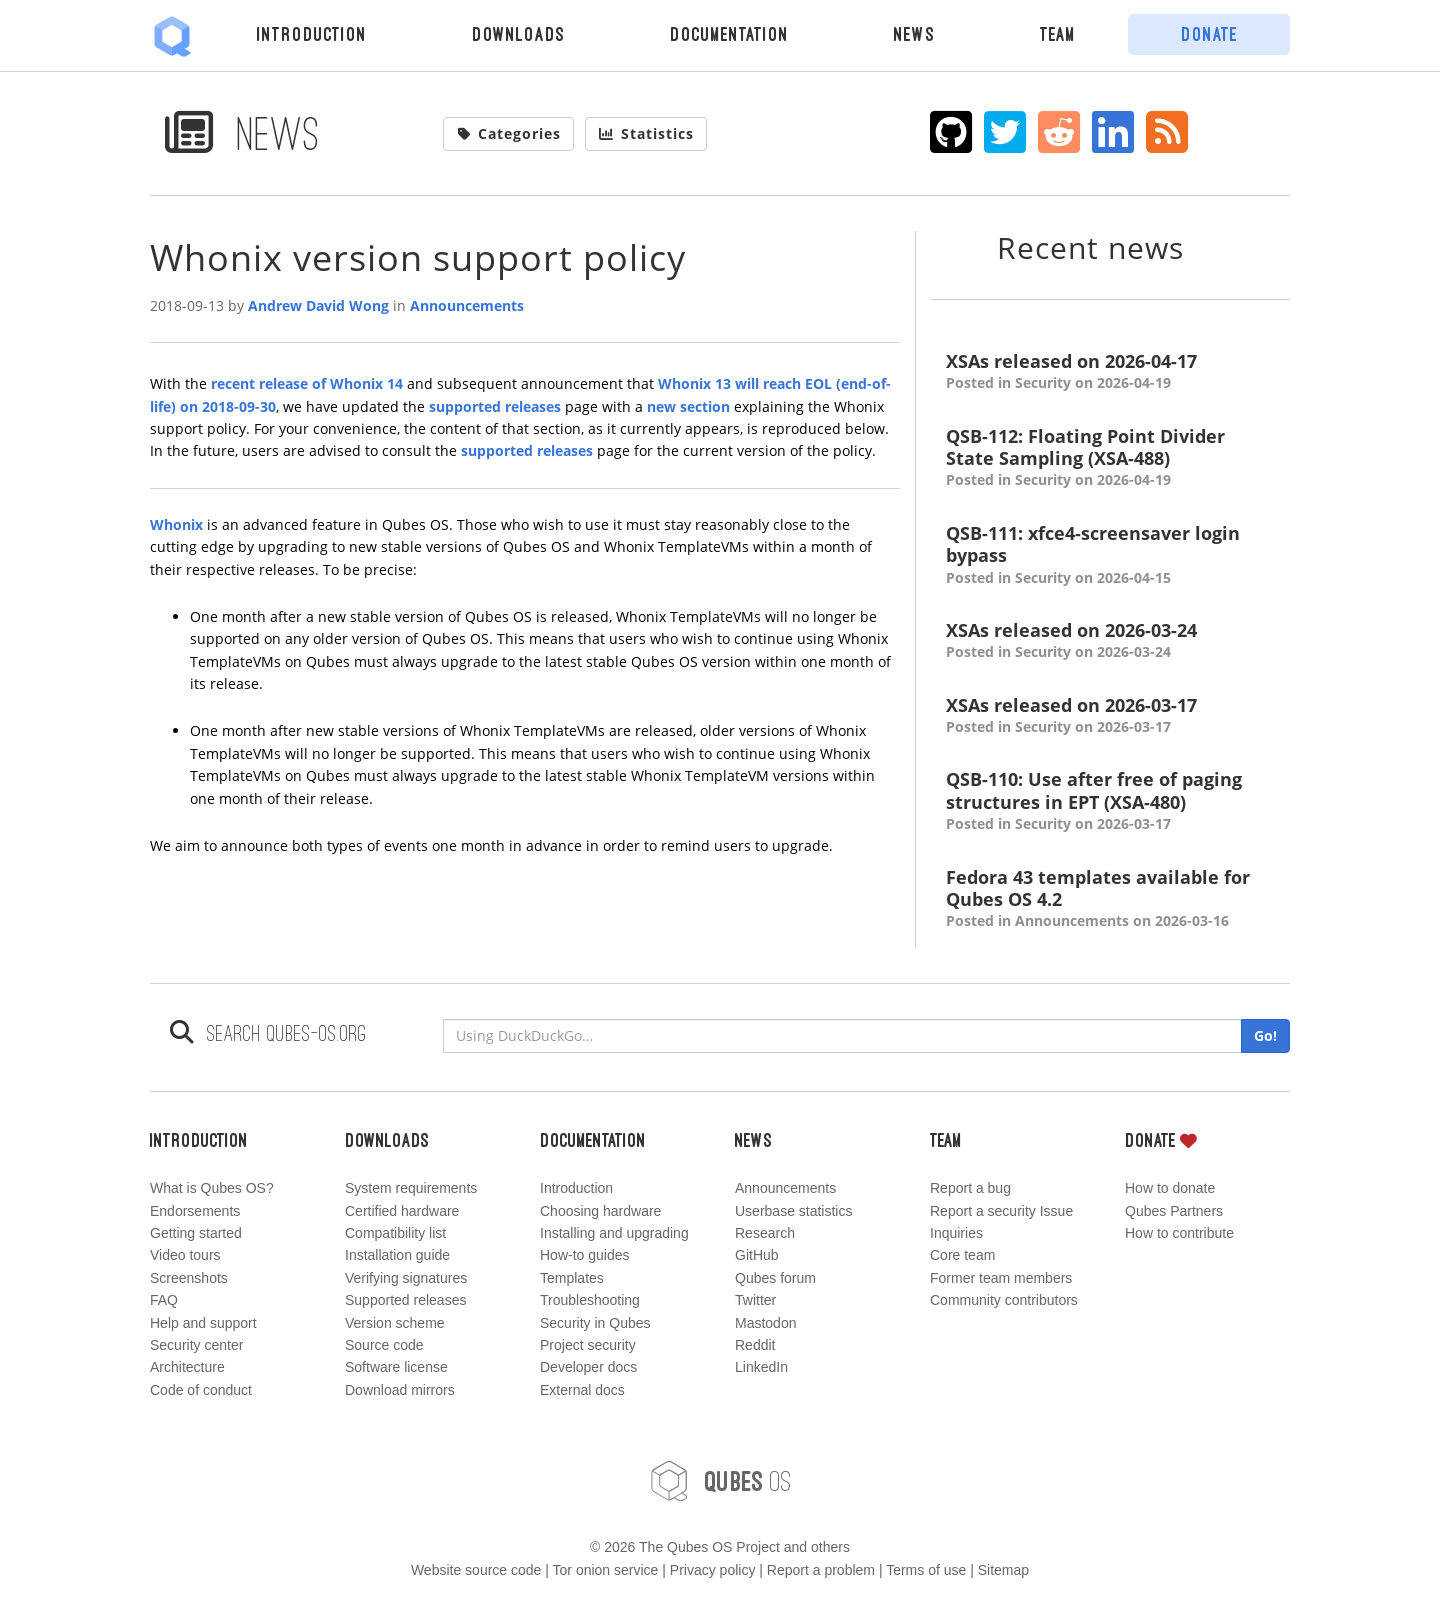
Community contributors (1004, 1300)
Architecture (187, 1367)
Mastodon (765, 1323)
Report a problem (821, 1570)
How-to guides (585, 1255)
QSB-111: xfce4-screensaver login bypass (1110, 555)
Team (1058, 34)
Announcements (467, 305)
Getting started (196, 1233)
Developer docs (588, 1367)
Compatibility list (395, 1233)
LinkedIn (761, 1367)
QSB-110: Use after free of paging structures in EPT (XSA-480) (1110, 801)
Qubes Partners (1174, 1211)
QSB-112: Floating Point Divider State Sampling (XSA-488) (1110, 458)
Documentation (729, 34)
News (914, 34)
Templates (572, 1278)
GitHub (757, 1255)
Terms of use (926, 1570)
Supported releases (405, 1300)
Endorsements (195, 1211)
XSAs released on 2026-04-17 (1110, 372)
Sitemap (1003, 1570)
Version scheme (395, 1323)
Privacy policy (713, 1570)
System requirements (411, 1188)
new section (688, 406)
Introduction (312, 34)
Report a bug (970, 1188)
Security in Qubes (595, 1323)
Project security (588, 1345)
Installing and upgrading (614, 1233)
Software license (396, 1367)
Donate (1209, 34)
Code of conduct (201, 1390)
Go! (1265, 1035)
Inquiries (956, 1233)
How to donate (1170, 1188)
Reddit (755, 1345)
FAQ (164, 1300)
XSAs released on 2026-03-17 (1110, 716)
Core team (962, 1255)
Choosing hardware (600, 1211)
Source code (384, 1345)
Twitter (755, 1300)
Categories (509, 133)
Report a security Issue (1001, 1211)
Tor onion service (606, 1570)
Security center (196, 1345)
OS (720, 1481)
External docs (582, 1390)
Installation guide (397, 1255)
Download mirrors (400, 1390)
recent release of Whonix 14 (307, 383)
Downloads (518, 34)
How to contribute (1179, 1233)
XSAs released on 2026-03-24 (1110, 641)
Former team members (1001, 1278)
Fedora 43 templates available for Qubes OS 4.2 (1110, 899)
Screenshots (189, 1278)
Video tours (185, 1255)
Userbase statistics (793, 1211)
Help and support (203, 1323)
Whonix (176, 524)
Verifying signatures (406, 1278)
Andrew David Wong (318, 305)
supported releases (495, 406)
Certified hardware (402, 1211)
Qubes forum (775, 1278)
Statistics (646, 133)
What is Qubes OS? (212, 1188)
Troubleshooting (590, 1300)
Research (765, 1233)
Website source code (476, 1570)
